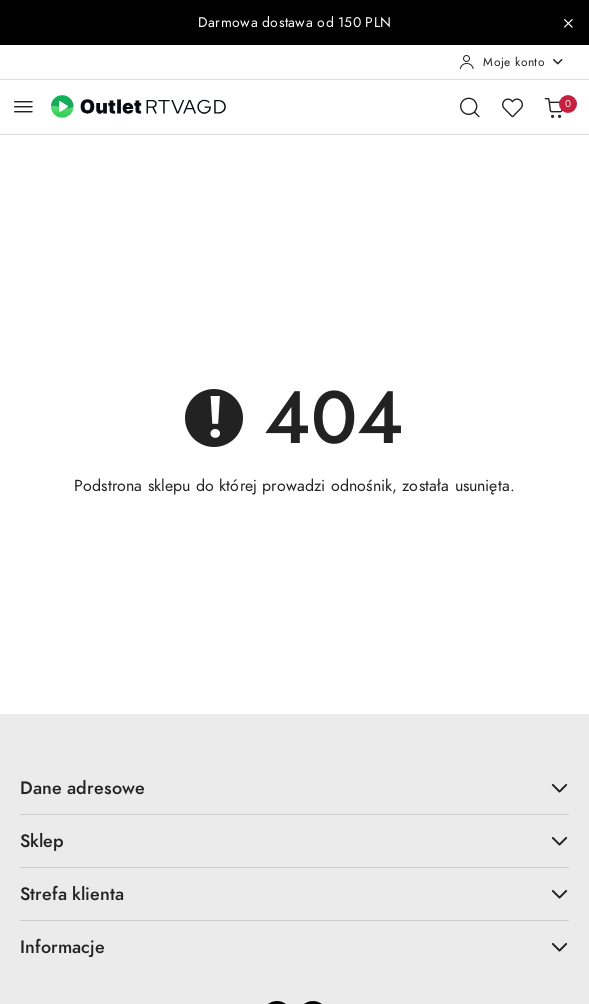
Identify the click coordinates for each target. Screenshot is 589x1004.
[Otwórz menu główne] (23, 106)
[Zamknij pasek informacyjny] (568, 23)
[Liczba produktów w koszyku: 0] (554, 107)
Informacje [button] (294, 946)
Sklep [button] (294, 840)
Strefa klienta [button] (294, 893)
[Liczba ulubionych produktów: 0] (512, 107)
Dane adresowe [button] (294, 787)
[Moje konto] (512, 62)
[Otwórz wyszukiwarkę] (470, 107)
